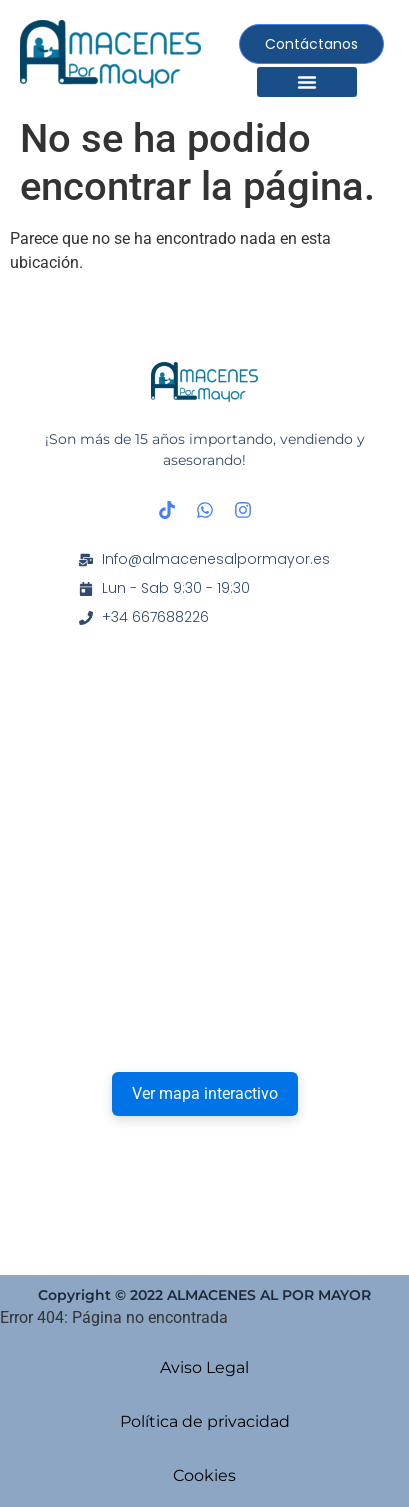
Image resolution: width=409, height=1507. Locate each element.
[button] (307, 82)
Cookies (204, 1475)
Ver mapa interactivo (205, 1093)
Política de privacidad (205, 1421)
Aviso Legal (204, 1367)
